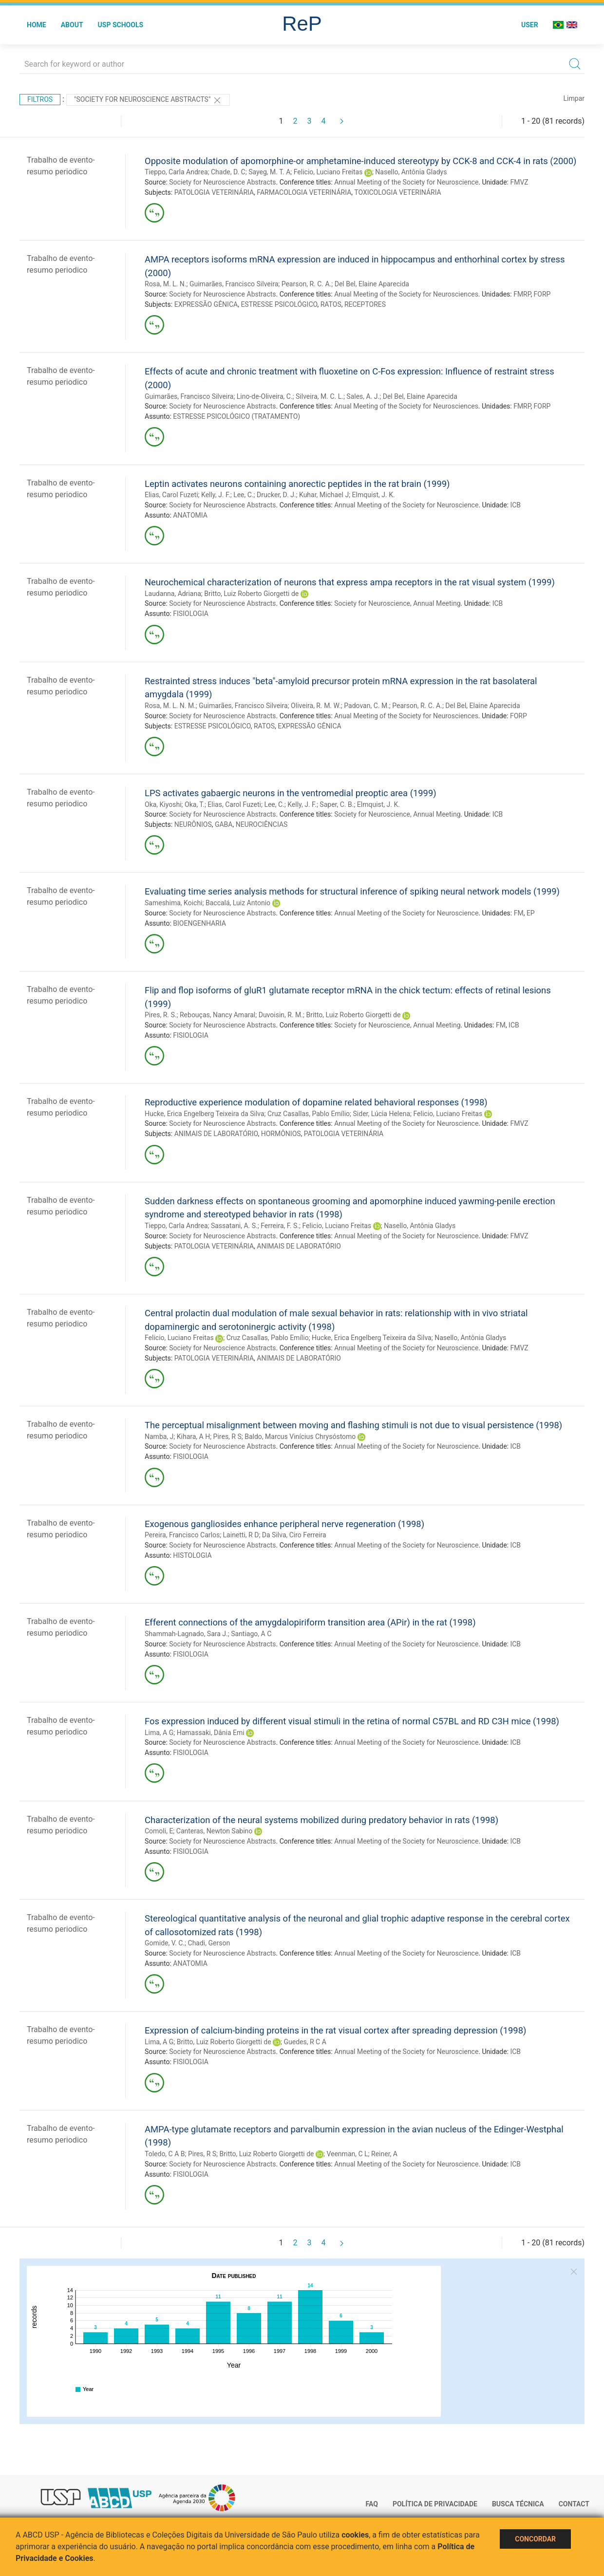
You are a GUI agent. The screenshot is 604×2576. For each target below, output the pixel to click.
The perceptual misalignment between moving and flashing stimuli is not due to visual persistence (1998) (353, 1425)
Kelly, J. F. (215, 495)
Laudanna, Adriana (173, 593)
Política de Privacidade (435, 2504)
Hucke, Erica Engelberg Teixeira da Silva (204, 1114)
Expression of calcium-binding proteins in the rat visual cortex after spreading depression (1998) (335, 2030)
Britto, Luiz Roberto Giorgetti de (251, 593)
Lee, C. (243, 495)
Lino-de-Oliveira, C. (265, 396)
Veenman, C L (347, 2154)
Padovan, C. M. (366, 705)
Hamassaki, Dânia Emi (211, 1732)
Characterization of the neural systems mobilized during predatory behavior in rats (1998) (321, 1820)
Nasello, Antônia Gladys (411, 172)
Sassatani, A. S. (234, 1226)
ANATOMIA (190, 515)
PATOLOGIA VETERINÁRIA (214, 192)
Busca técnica (518, 2504)
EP (531, 913)
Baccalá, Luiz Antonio (238, 903)
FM (519, 913)
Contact (574, 2504)
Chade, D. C (228, 172)
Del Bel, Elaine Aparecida (372, 284)
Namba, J (159, 1436)
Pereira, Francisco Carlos (182, 1535)
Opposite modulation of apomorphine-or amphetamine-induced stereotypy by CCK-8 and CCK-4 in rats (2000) (360, 161)
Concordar (535, 2539)
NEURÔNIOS (193, 824)
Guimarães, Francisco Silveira (233, 284)
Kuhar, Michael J (324, 495)
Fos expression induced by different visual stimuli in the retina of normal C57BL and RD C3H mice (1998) (352, 1721)
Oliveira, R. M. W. (316, 705)
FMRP (521, 294)
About (72, 25)
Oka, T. (195, 804)
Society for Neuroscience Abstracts (222, 182)
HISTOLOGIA (192, 1555)
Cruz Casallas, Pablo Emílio (308, 1114)
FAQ (372, 2504)
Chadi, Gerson (209, 1943)
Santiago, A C (251, 1634)
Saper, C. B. (337, 804)
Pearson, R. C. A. (307, 284)
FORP (542, 294)
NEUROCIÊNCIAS (262, 824)
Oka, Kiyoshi (163, 804)
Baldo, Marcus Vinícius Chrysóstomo (300, 1436)
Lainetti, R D (241, 1535)
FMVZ (519, 182)
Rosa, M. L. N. (165, 284)
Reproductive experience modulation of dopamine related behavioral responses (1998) (316, 1102)
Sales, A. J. (362, 396)
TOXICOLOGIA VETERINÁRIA (397, 192)
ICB (515, 505)
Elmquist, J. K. (373, 495)
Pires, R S (227, 1436)
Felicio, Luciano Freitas (328, 172)
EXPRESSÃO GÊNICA (206, 304)
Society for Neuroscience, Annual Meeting (397, 603)
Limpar (574, 98)
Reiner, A (384, 2154)
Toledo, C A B (165, 2154)
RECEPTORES (365, 304)
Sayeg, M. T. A (269, 172)
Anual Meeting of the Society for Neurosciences (406, 294)
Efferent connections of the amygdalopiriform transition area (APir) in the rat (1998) (310, 1622)
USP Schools (121, 25)
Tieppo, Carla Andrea (176, 172)
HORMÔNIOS (281, 1134)
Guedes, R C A (305, 2042)
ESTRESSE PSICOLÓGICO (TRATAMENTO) (236, 416)
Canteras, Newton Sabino (214, 1831)
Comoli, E (159, 1831)
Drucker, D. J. (276, 495)
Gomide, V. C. (165, 1943)
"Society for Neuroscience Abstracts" (148, 100)
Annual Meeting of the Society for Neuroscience (406, 182)
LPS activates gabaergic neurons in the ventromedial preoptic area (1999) (290, 793)
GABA (224, 824)
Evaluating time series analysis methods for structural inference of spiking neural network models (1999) (352, 891)
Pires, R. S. (161, 1015)
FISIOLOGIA (190, 613)
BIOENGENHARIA (199, 923)
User (529, 25)
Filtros (40, 99)
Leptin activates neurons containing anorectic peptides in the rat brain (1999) (297, 484)
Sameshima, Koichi (174, 903)
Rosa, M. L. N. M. (170, 705)
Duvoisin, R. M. (281, 1015)
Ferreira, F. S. (280, 1226)
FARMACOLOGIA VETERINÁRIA (304, 192)
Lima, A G (159, 1732)
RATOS (331, 304)
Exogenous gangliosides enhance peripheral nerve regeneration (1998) (284, 1524)
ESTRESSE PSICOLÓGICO (279, 304)
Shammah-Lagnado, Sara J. (186, 1634)
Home (36, 25)
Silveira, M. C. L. (319, 396)
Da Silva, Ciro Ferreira (294, 1535)
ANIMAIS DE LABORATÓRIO (216, 1134)
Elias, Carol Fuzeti (171, 495)
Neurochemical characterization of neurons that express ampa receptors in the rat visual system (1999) (350, 582)
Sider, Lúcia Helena (382, 1114)
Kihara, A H (193, 1436)
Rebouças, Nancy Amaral (217, 1015)
